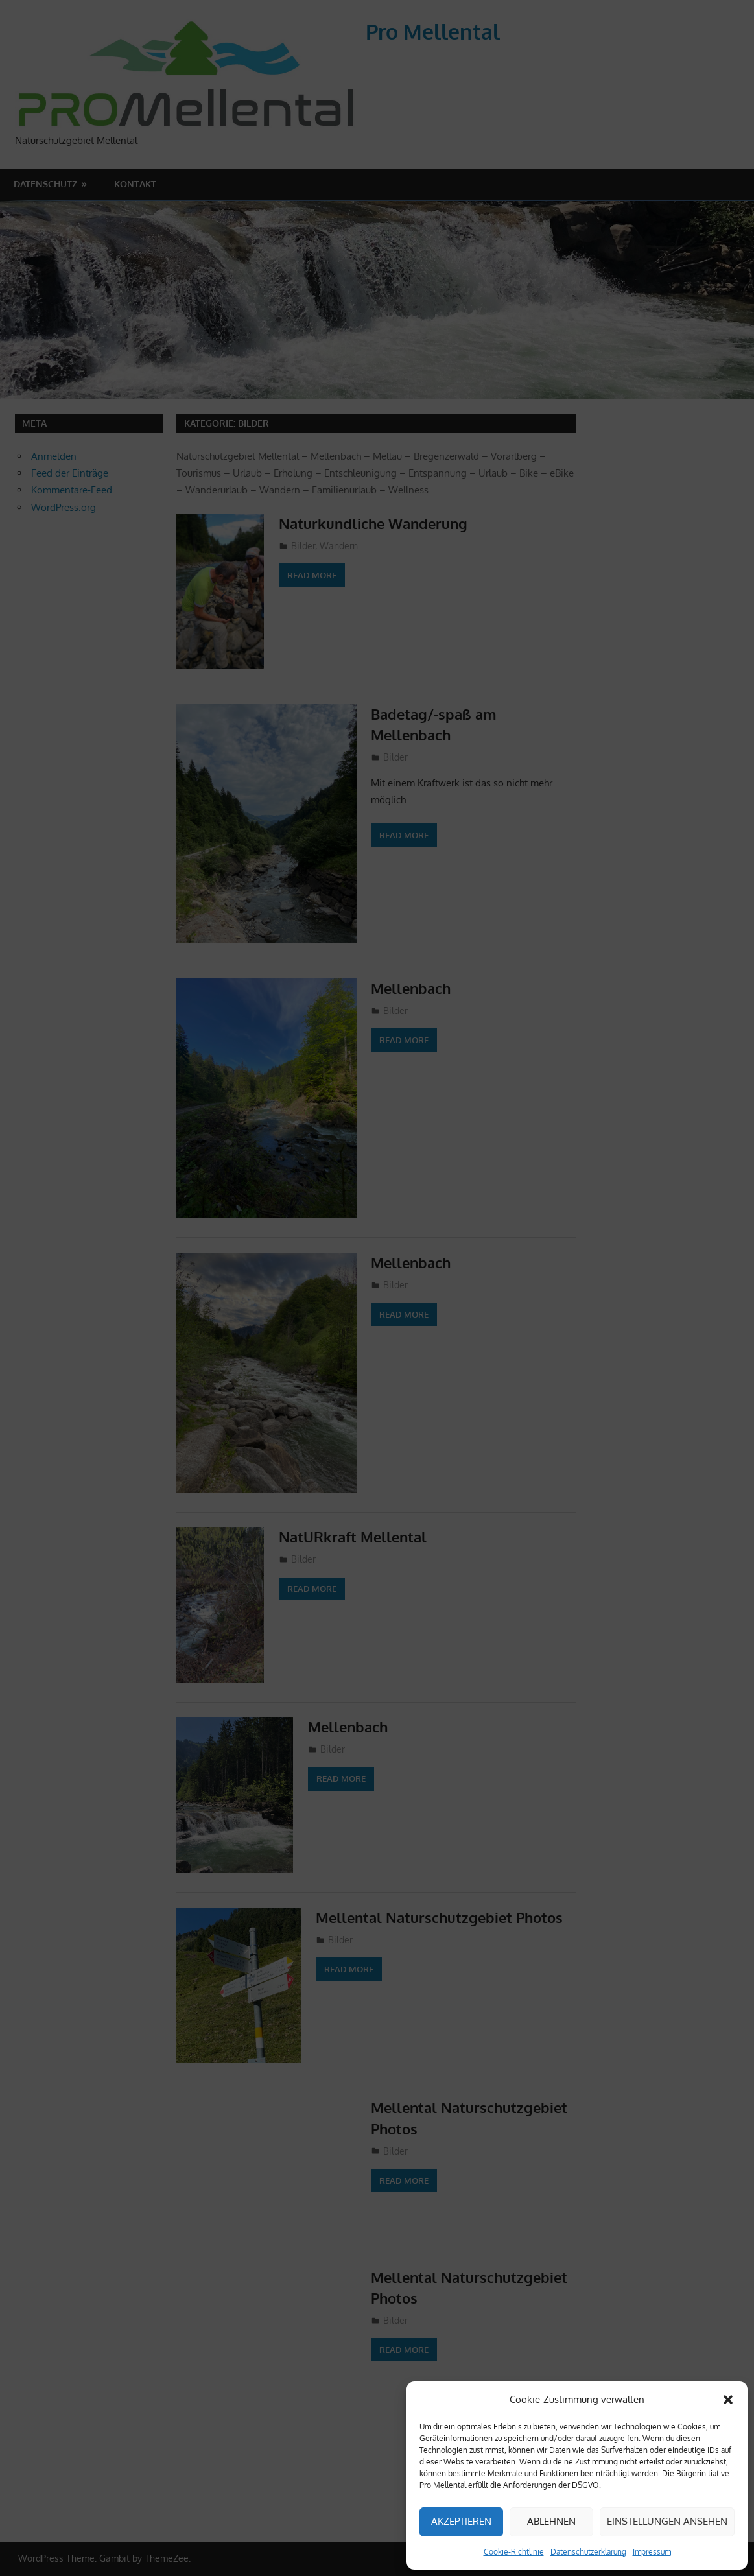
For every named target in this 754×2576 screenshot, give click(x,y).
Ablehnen (551, 2521)
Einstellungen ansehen (667, 2521)
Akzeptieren (461, 2521)
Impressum (652, 2552)
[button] (728, 2399)
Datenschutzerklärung (588, 2552)
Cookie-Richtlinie (514, 2552)
